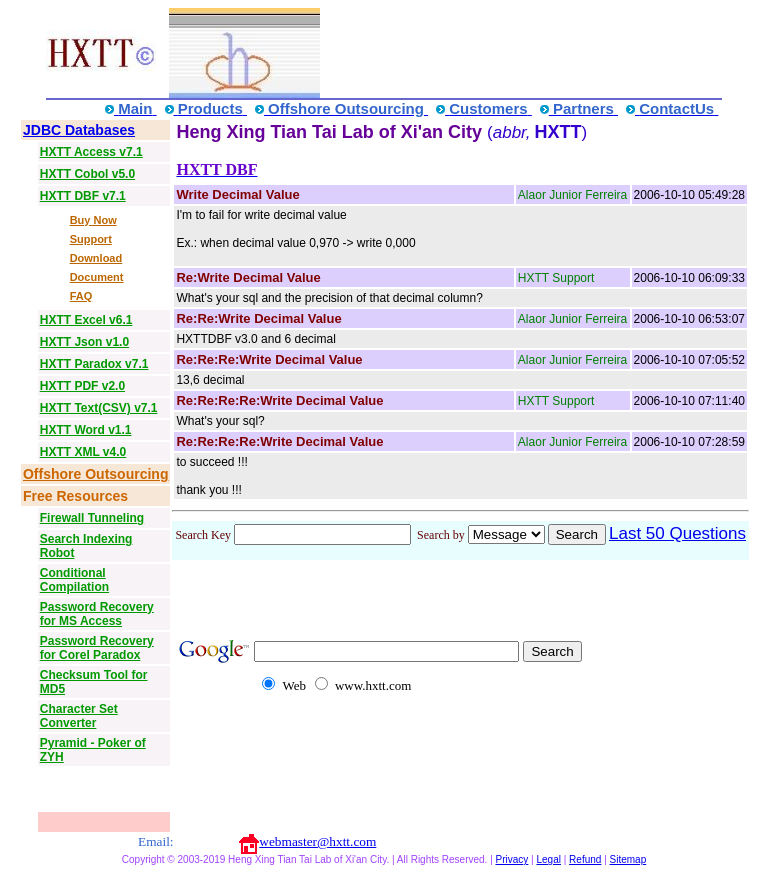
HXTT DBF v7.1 (83, 196)
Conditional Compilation (74, 580)
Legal (548, 859)
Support (91, 239)
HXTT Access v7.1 (91, 152)
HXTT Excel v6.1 (86, 320)
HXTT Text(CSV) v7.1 (99, 408)
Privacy (512, 859)
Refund (585, 859)
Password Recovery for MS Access (97, 614)
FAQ (81, 296)
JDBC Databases (79, 130)
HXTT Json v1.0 (84, 342)
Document (97, 277)
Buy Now (93, 220)
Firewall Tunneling (92, 518)
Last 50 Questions (677, 533)
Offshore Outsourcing (95, 474)
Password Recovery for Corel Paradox (97, 648)
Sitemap (628, 859)
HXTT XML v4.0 (83, 452)
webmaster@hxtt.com (317, 841)
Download (96, 258)
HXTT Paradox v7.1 (94, 364)
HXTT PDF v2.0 (82, 386)
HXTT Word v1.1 (86, 430)
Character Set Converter (79, 716)
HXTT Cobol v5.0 (87, 174)
